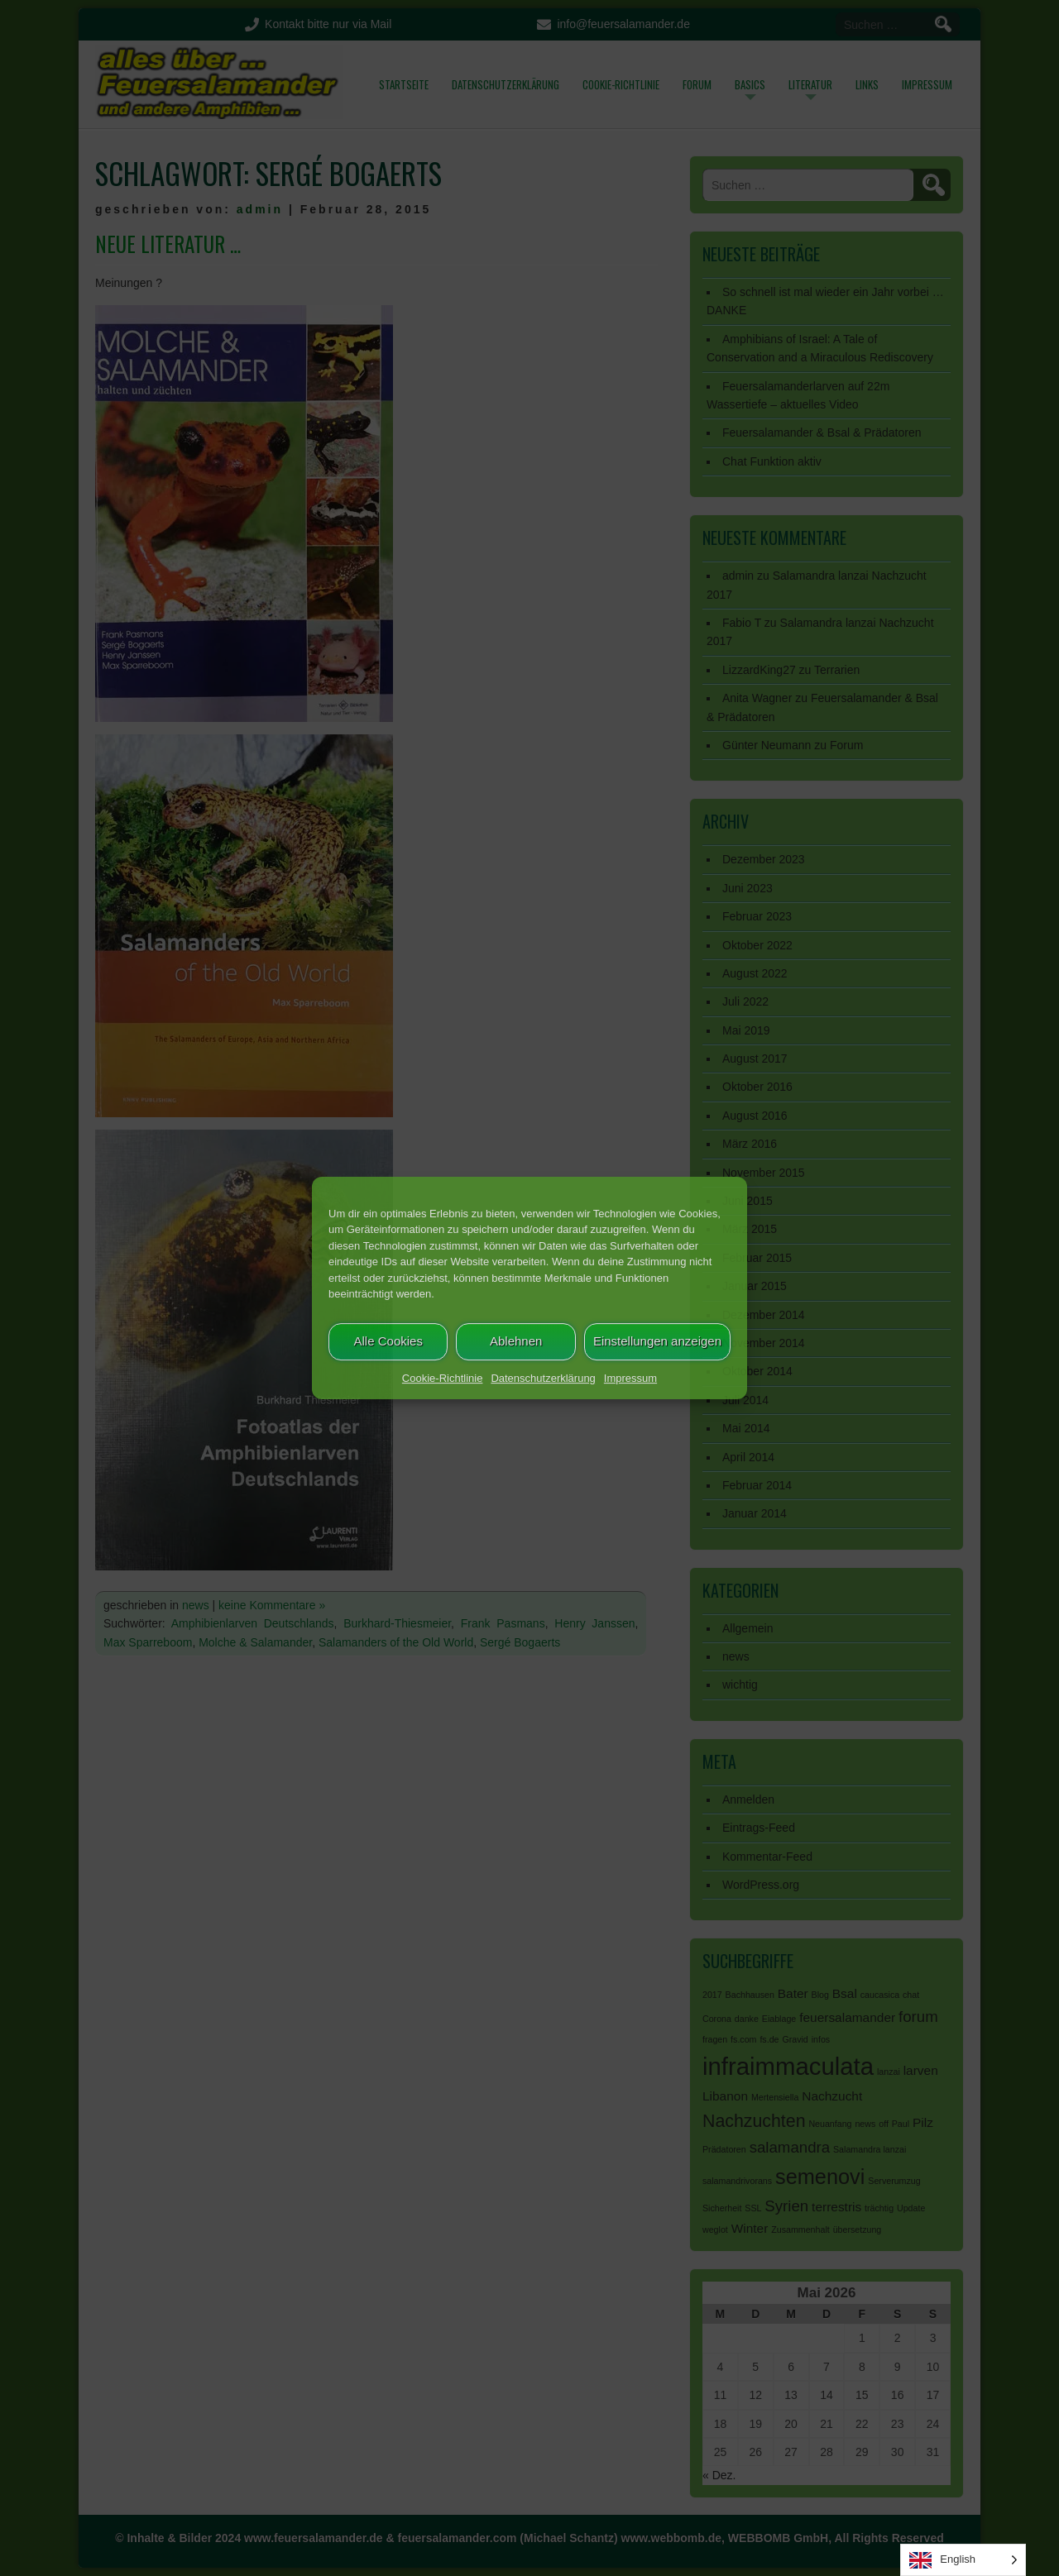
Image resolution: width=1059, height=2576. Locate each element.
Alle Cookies (388, 1341)
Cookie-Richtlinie (442, 1378)
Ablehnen (516, 1341)
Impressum (630, 1378)
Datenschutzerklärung (543, 1378)
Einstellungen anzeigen (657, 1341)
